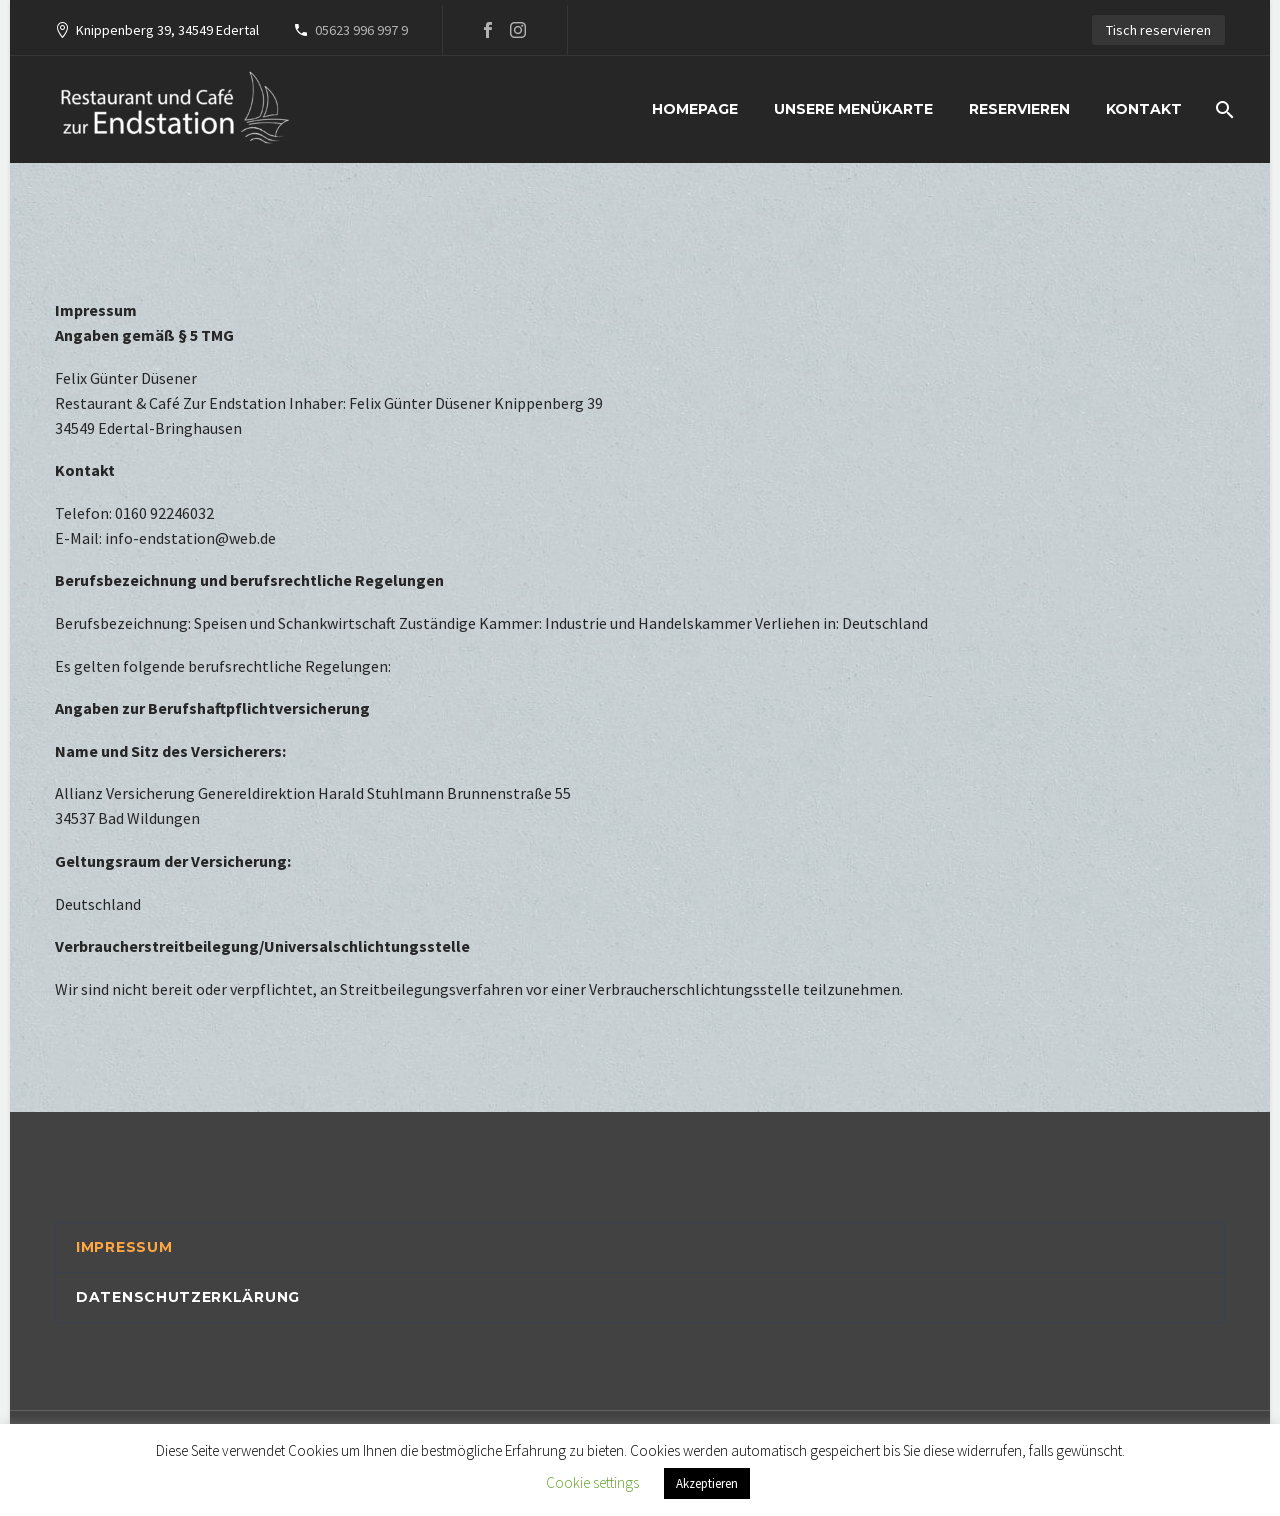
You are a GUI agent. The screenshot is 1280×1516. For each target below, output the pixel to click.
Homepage (695, 109)
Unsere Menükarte (853, 109)
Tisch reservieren (1158, 30)
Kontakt (1144, 109)
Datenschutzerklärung (188, 1297)
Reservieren (1019, 109)
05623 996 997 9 (361, 30)
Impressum (124, 1247)
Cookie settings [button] (592, 1482)
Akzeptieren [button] (707, 1483)
